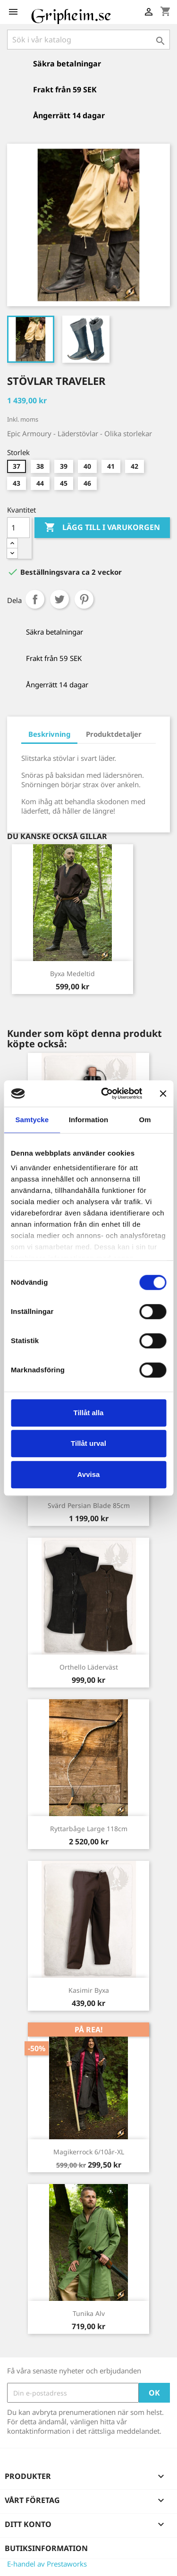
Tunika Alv (89, 2313)
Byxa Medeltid (72, 973)
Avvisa (88, 1474)
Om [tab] (145, 1120)
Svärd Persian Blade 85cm (89, 1505)
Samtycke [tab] (32, 1120)
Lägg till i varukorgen (102, 528)
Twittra (59, 599)
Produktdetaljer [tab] (114, 734)
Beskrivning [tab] (49, 734)
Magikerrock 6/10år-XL (88, 2151)
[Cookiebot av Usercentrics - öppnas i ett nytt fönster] (105, 1093)
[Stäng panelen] (163, 1093)
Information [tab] (89, 1120)
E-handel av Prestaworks (47, 2563)
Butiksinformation (46, 2548)
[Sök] (88, 39)
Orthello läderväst (88, 1667)
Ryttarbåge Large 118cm (88, 1828)
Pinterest (84, 599)
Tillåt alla (89, 1413)
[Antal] (18, 527)
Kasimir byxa (88, 1990)
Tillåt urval (88, 1443)
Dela (34, 599)
